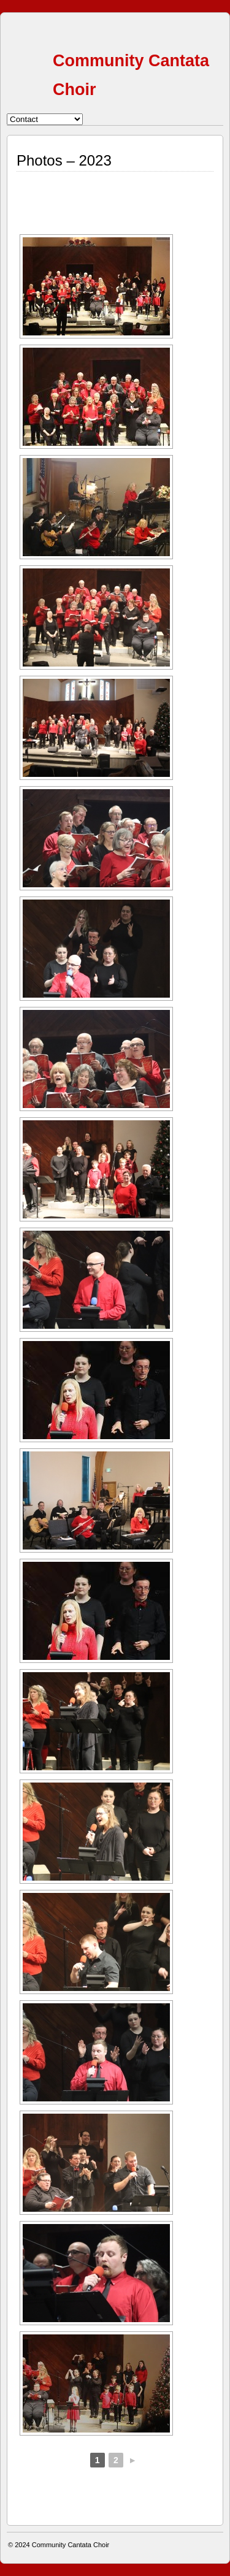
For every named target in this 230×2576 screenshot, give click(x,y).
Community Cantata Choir (71, 2544)
